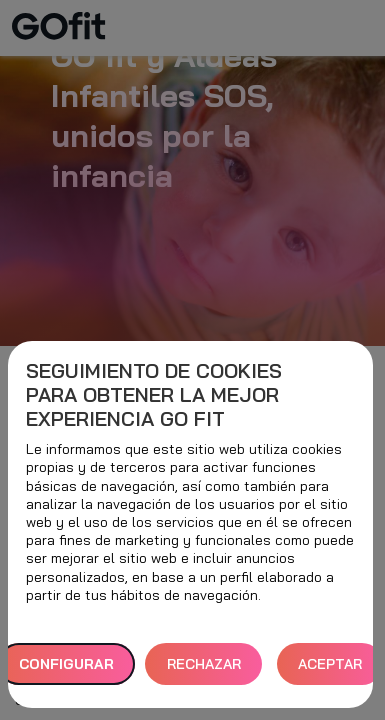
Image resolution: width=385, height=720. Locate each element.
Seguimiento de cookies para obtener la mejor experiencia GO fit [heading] (154, 395)
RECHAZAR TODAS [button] (204, 670)
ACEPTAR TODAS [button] (330, 670)
